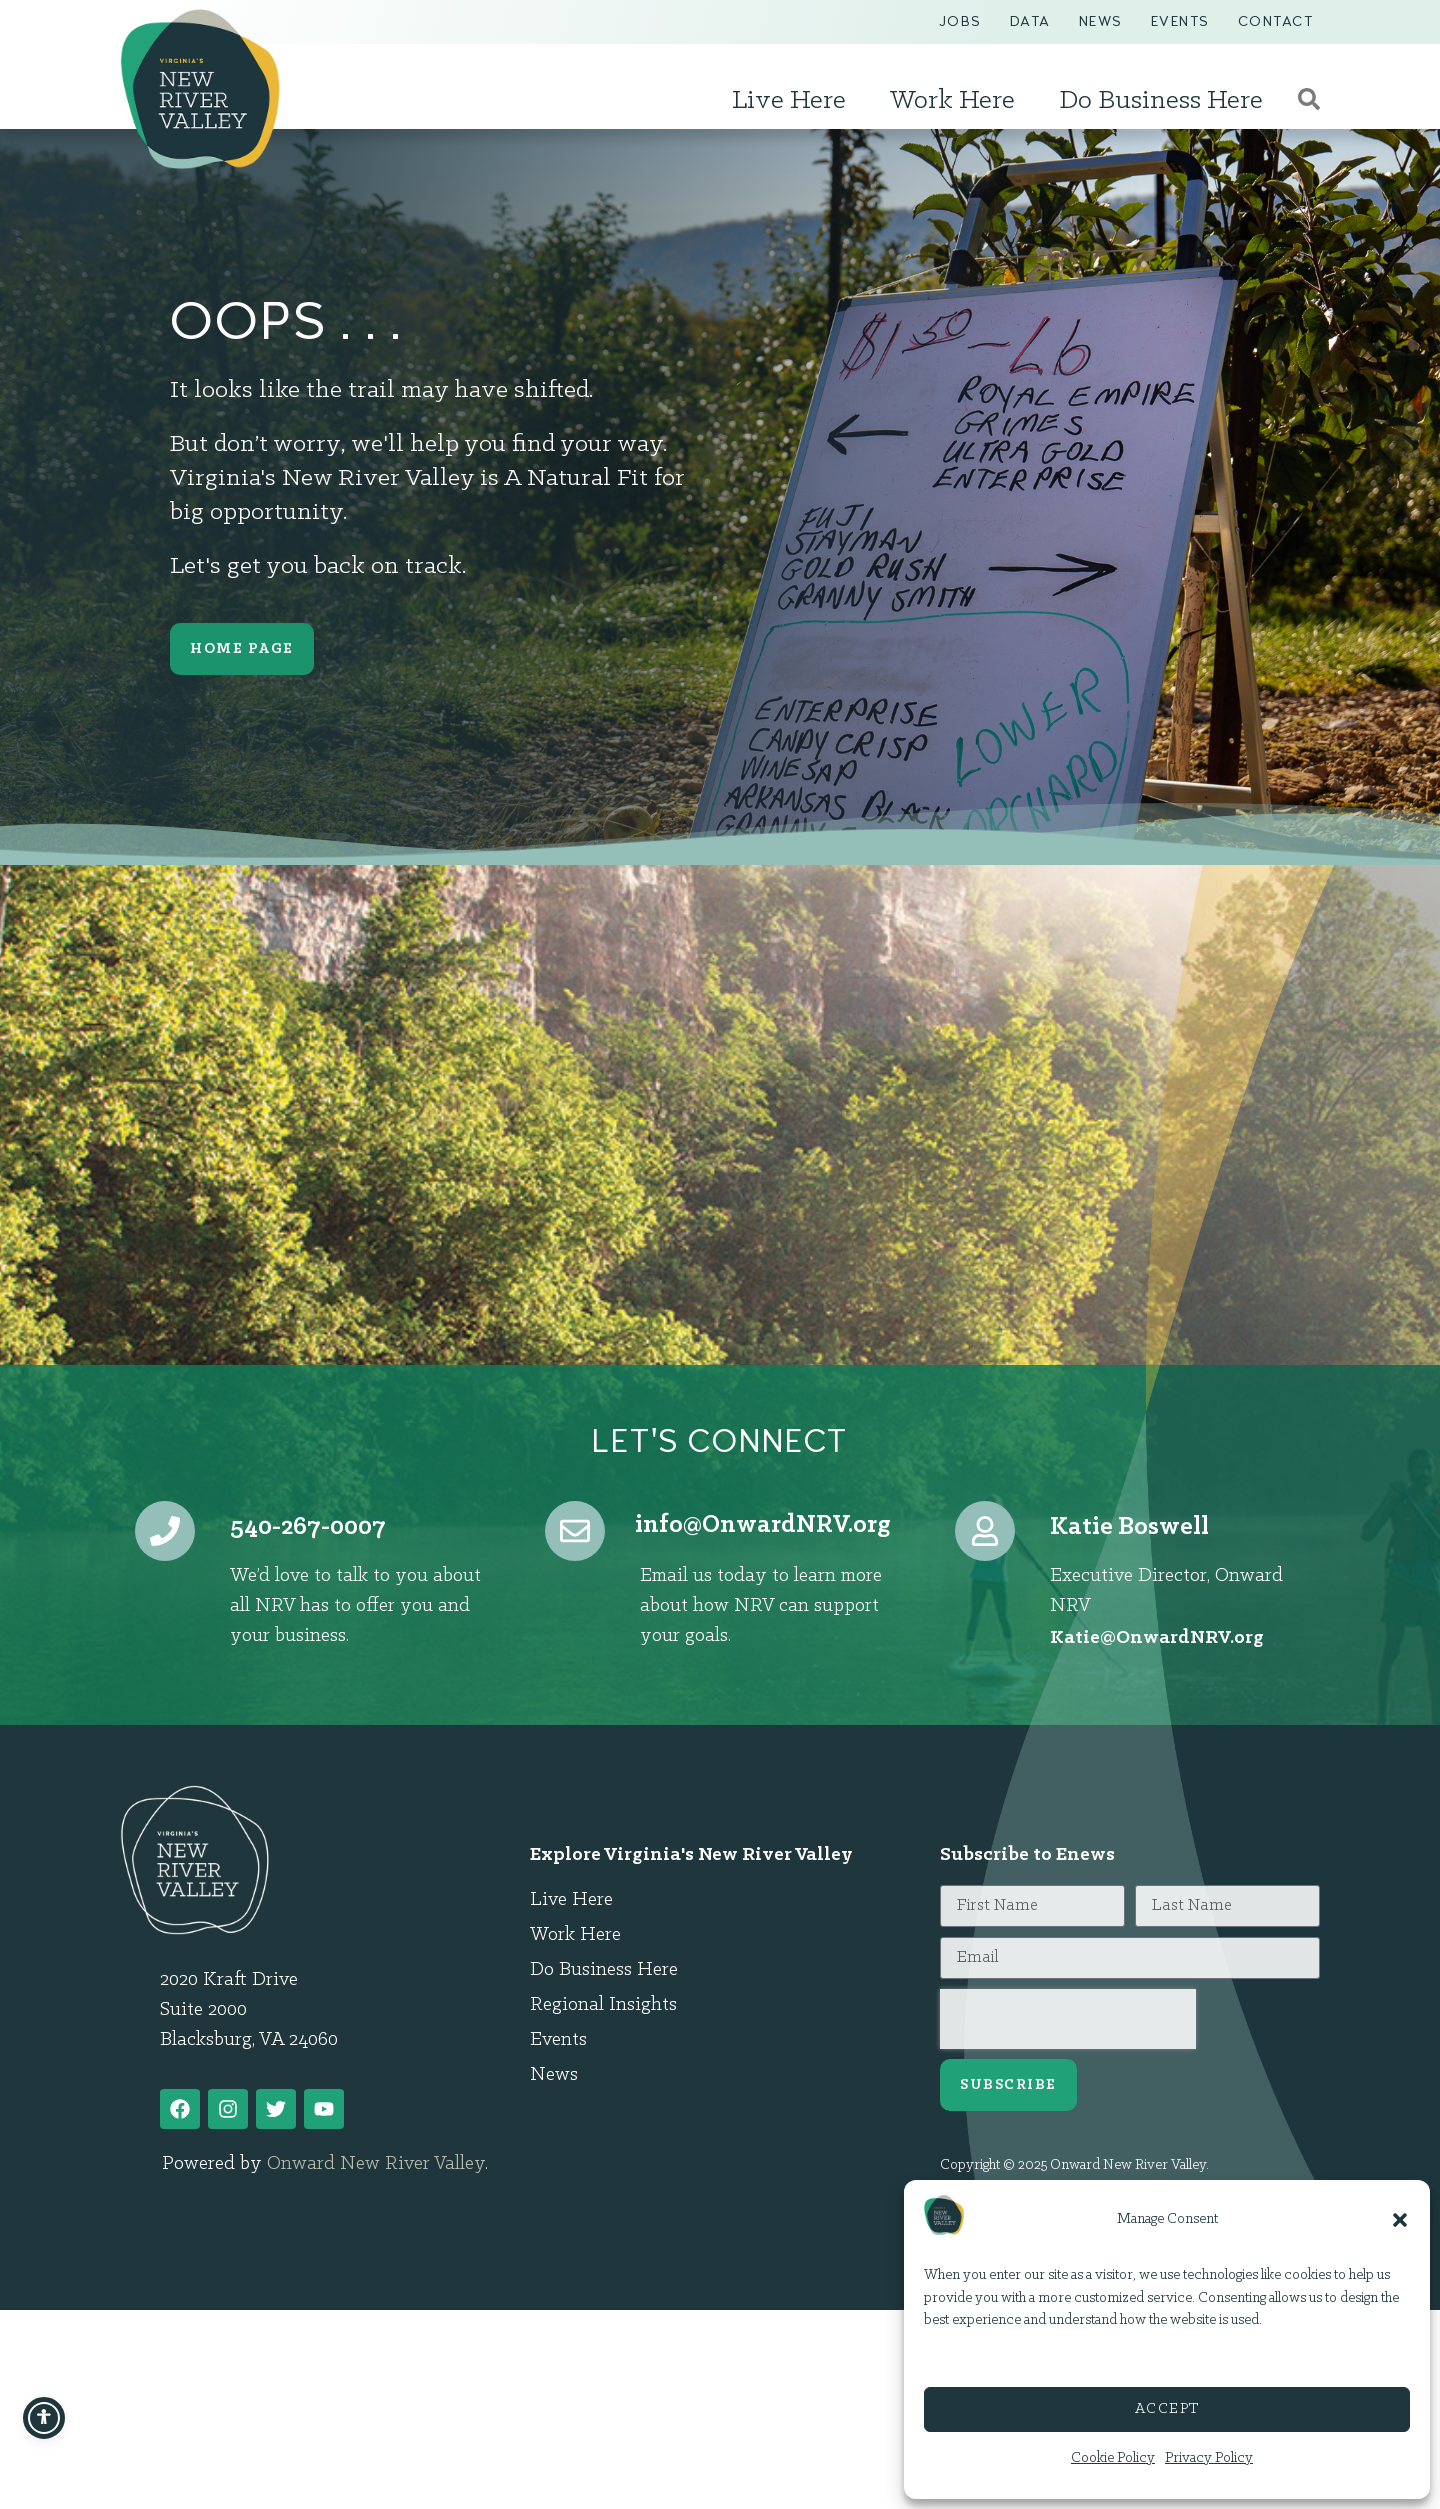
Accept (1167, 2409)
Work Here (957, 101)
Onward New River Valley (376, 2164)
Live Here (794, 101)
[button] (1400, 2220)
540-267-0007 (308, 1527)
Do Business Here (1166, 101)
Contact (1276, 21)
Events (1180, 21)
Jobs (960, 21)
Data (1030, 21)
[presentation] (1068, 2019)
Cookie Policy (1113, 2458)
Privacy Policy (1209, 2458)
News (1101, 21)
